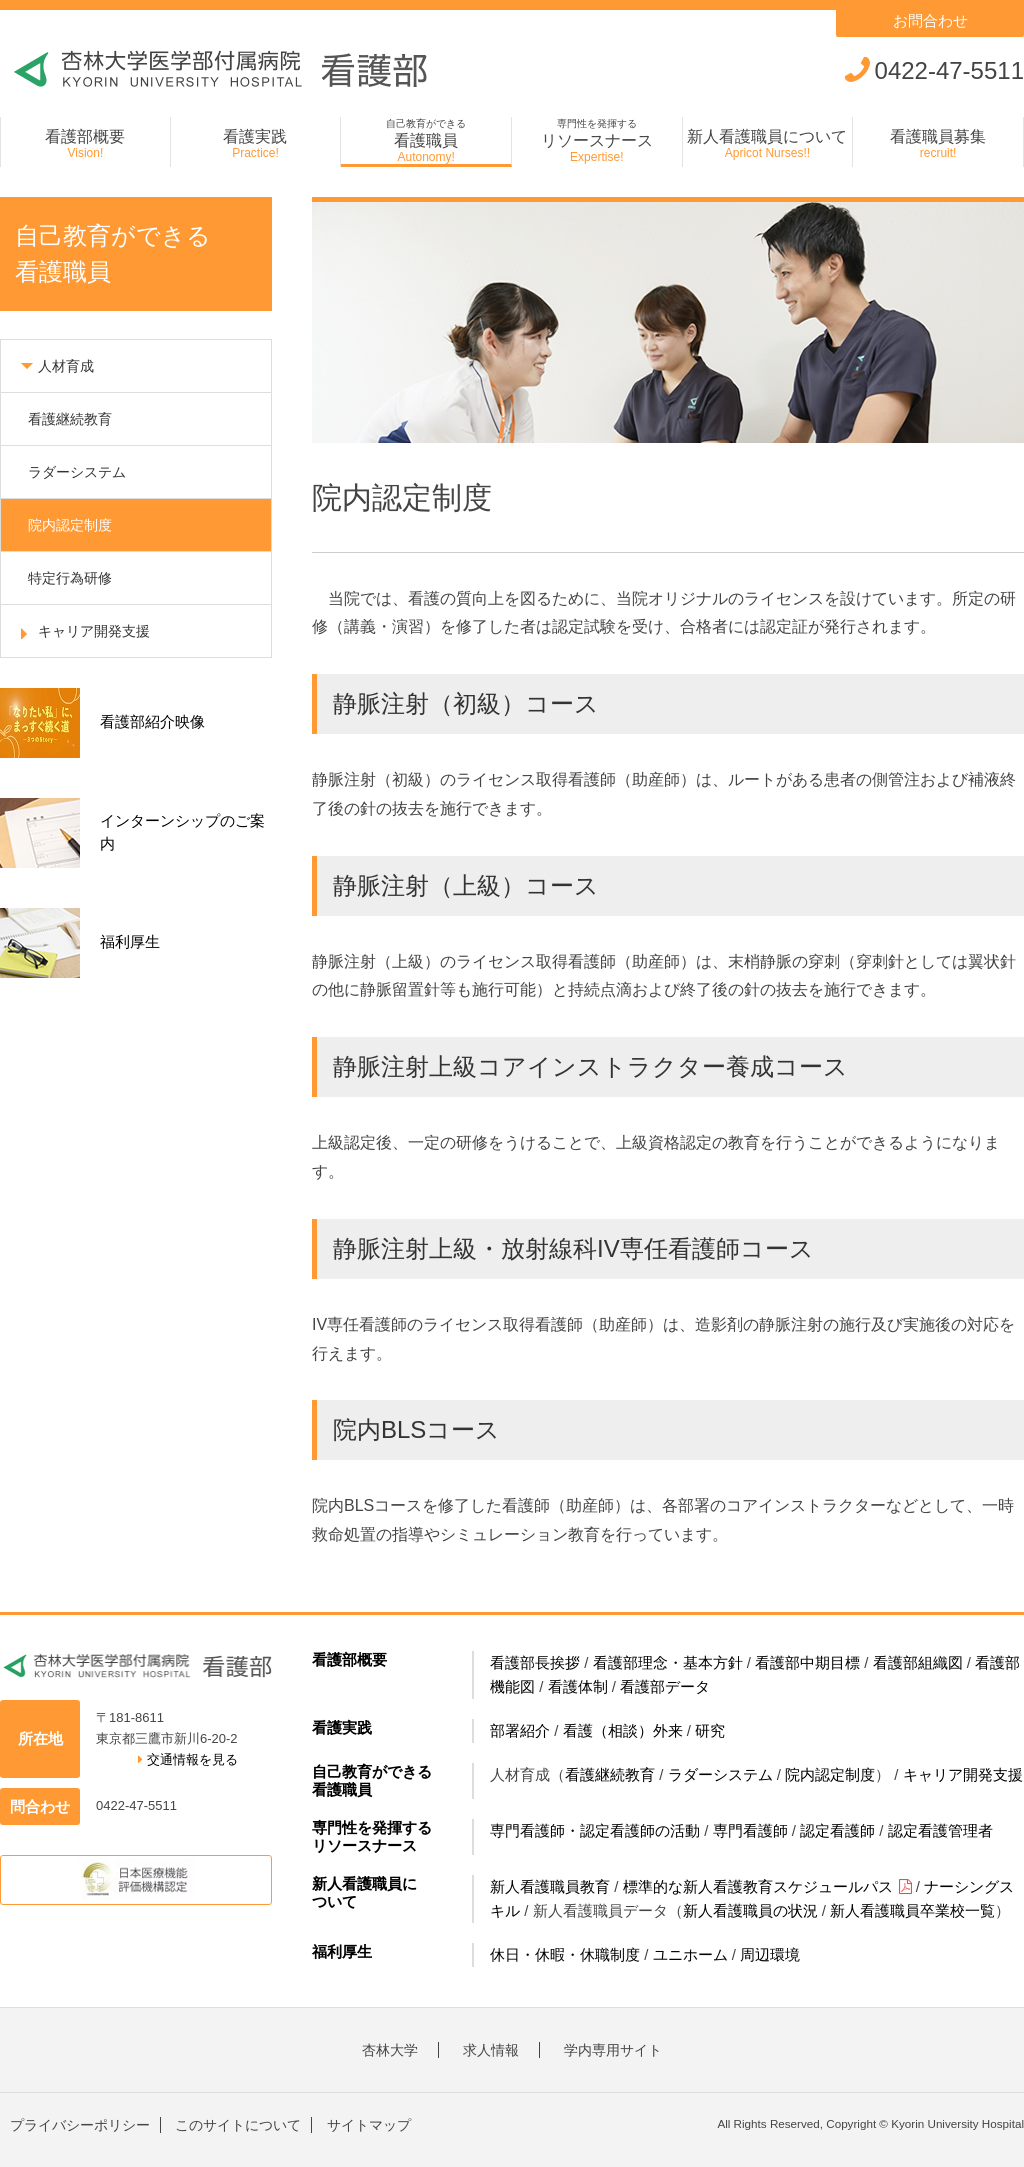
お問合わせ (930, 20)
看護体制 (578, 1686)
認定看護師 (837, 1830)
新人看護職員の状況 (750, 1910)
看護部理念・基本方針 (668, 1662)
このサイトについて (238, 2125)
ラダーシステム (720, 1774)
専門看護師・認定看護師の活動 (595, 1830)
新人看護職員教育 (550, 1886)
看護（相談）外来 (623, 1730)
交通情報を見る (188, 1759)
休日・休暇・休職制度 (565, 1954)
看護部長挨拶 (535, 1662)
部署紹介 (520, 1730)
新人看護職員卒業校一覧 (912, 1910)
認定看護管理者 (940, 1830)
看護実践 (342, 1727)
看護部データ (665, 1686)
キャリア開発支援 (963, 1774)
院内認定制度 (830, 1774)
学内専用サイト (613, 2050)
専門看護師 (750, 1830)
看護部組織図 (918, 1662)
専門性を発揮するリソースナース (372, 1836)
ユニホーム (690, 1954)
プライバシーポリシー (80, 2125)
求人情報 (491, 2050)
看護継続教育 (610, 1774)
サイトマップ (369, 2125)
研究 (710, 1730)
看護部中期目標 (807, 1662)
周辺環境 (770, 1954)
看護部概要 (349, 1659)
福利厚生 (342, 1951)
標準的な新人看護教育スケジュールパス (767, 1886)
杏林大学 (390, 2050)
